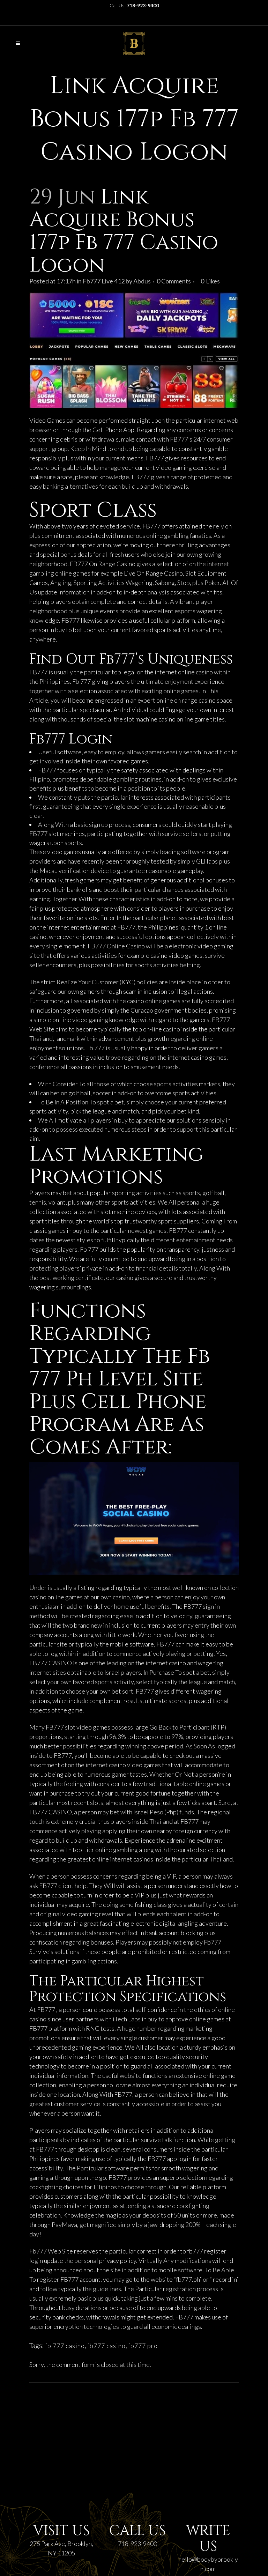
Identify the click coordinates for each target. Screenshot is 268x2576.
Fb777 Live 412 (104, 281)
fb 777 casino (65, 2345)
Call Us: (134, 5)
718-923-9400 (137, 2543)
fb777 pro (143, 2345)
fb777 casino (106, 2345)
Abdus (142, 281)
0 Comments (174, 281)
